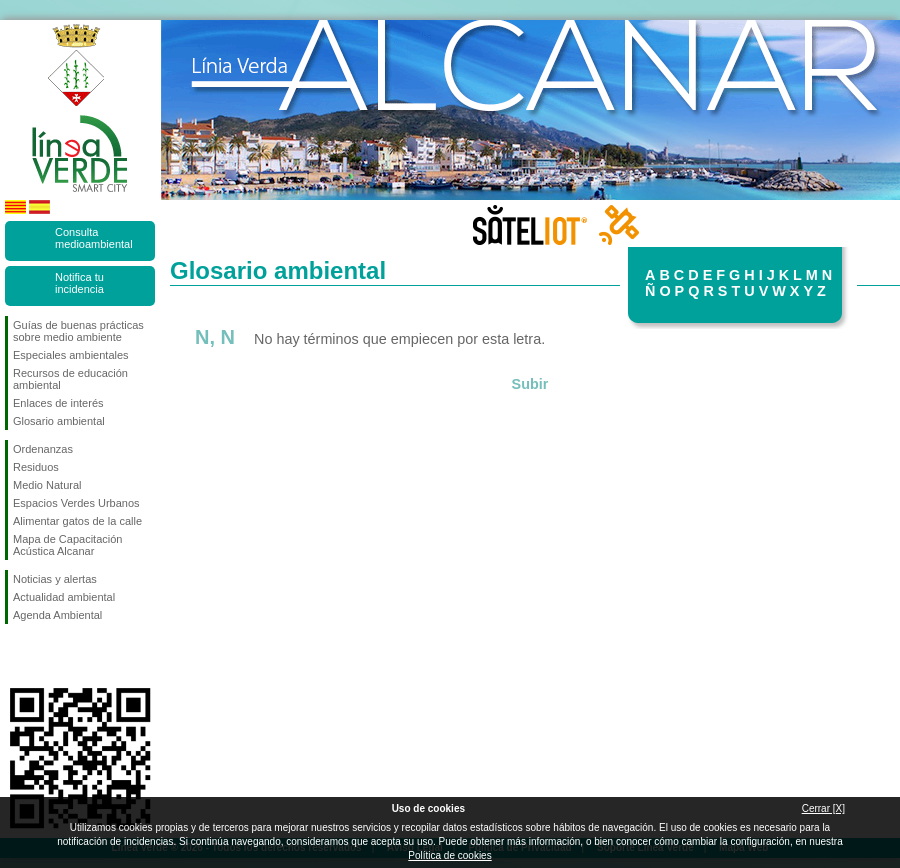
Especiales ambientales (71, 355)
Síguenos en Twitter (50, 656)
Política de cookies (449, 855)
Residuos (36, 467)
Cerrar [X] (823, 808)
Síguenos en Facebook (17, 656)
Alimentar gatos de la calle (77, 521)
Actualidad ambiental (64, 597)
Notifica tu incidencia (79, 283)
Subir (530, 384)
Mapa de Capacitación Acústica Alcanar (67, 545)
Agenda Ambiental (57, 615)
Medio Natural (47, 485)
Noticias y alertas (55, 579)
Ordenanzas (43, 449)
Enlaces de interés (58, 403)
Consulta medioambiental (94, 238)
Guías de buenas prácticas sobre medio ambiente (78, 331)
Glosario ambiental (59, 421)
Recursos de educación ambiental (70, 379)
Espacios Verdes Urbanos (76, 503)
